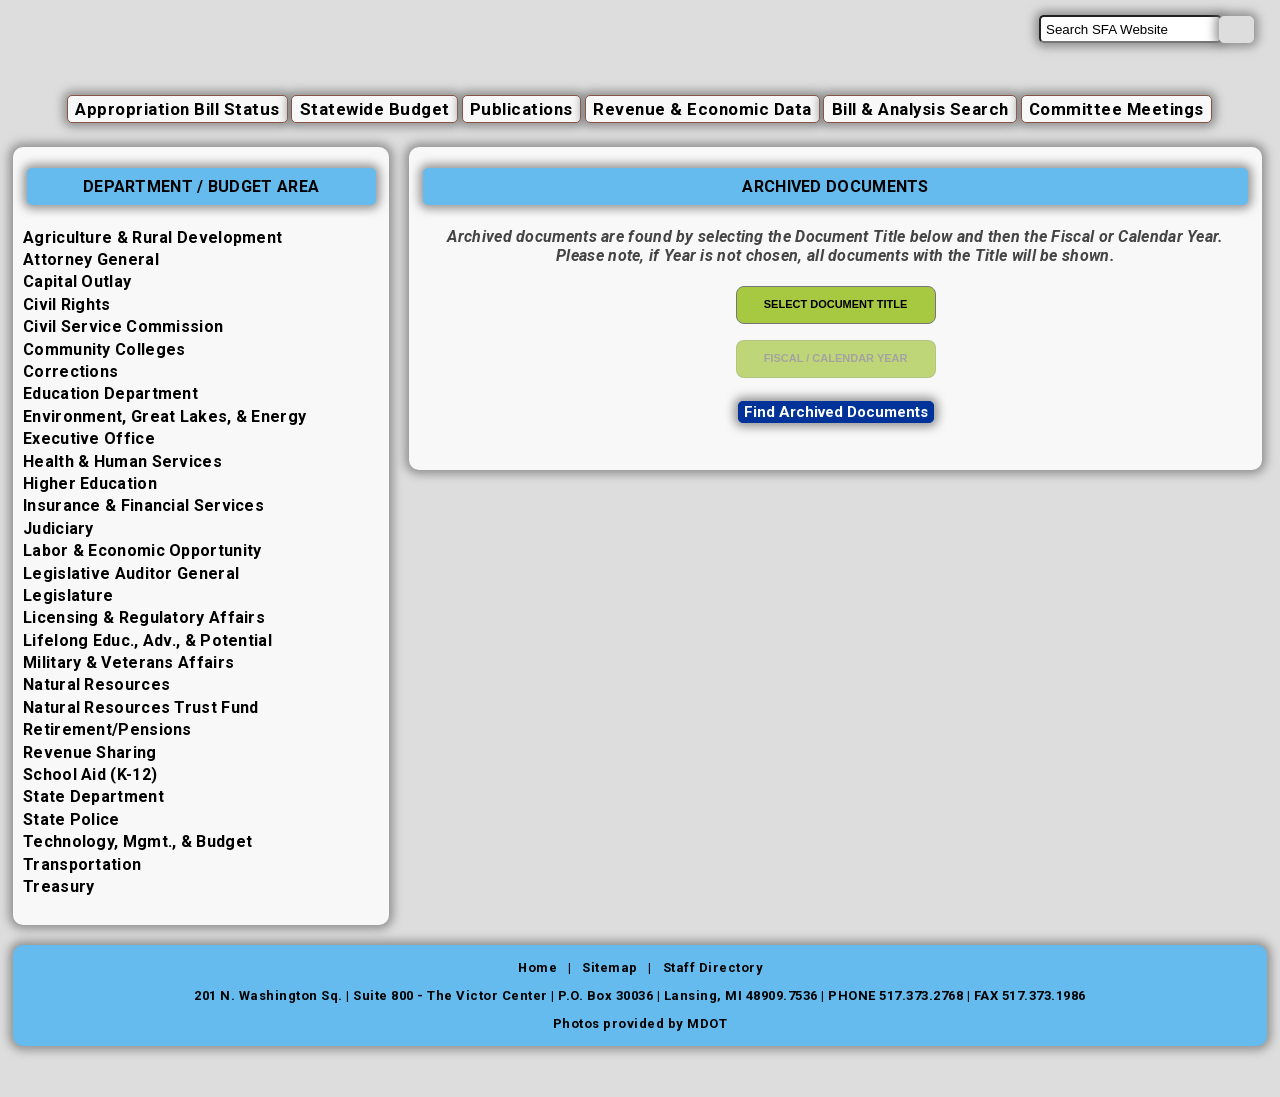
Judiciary (58, 528)
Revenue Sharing (90, 752)
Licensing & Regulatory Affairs (144, 617)
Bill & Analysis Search (921, 109)
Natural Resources (96, 685)
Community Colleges (104, 349)
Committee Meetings (1120, 109)
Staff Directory (713, 967)
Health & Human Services (122, 461)
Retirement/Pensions (107, 729)
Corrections (70, 371)
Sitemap (610, 967)
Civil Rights (67, 304)
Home (537, 967)
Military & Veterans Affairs (128, 662)
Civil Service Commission (123, 326)
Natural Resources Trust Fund (140, 707)
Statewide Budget (370, 109)
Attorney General (91, 259)
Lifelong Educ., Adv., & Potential (147, 640)
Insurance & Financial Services (143, 505)
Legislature (68, 595)
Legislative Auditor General (131, 573)
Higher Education (90, 483)
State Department (93, 797)
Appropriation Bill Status (173, 109)
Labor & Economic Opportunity (142, 550)
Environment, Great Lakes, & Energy (164, 416)
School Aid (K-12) (90, 774)
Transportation (82, 864)
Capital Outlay (77, 282)
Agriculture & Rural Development (152, 237)
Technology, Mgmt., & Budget (137, 841)
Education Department (110, 393)
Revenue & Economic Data (700, 109)
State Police (71, 819)
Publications (518, 109)
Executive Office (89, 438)
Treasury (58, 886)
